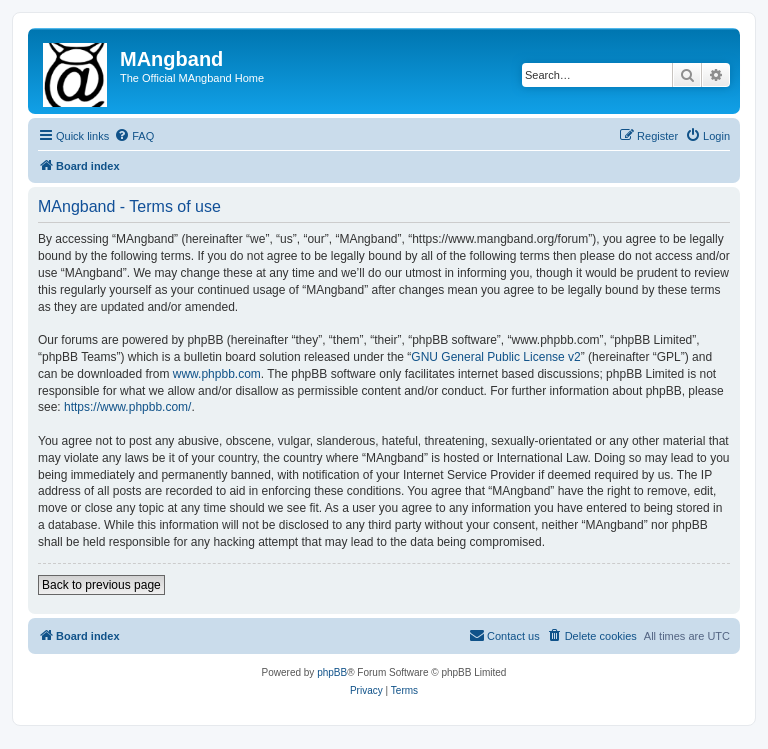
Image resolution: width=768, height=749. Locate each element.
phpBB (332, 672)
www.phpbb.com (217, 374)
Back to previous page (101, 585)
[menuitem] (134, 136)
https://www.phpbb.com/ (127, 407)
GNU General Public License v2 (495, 357)
